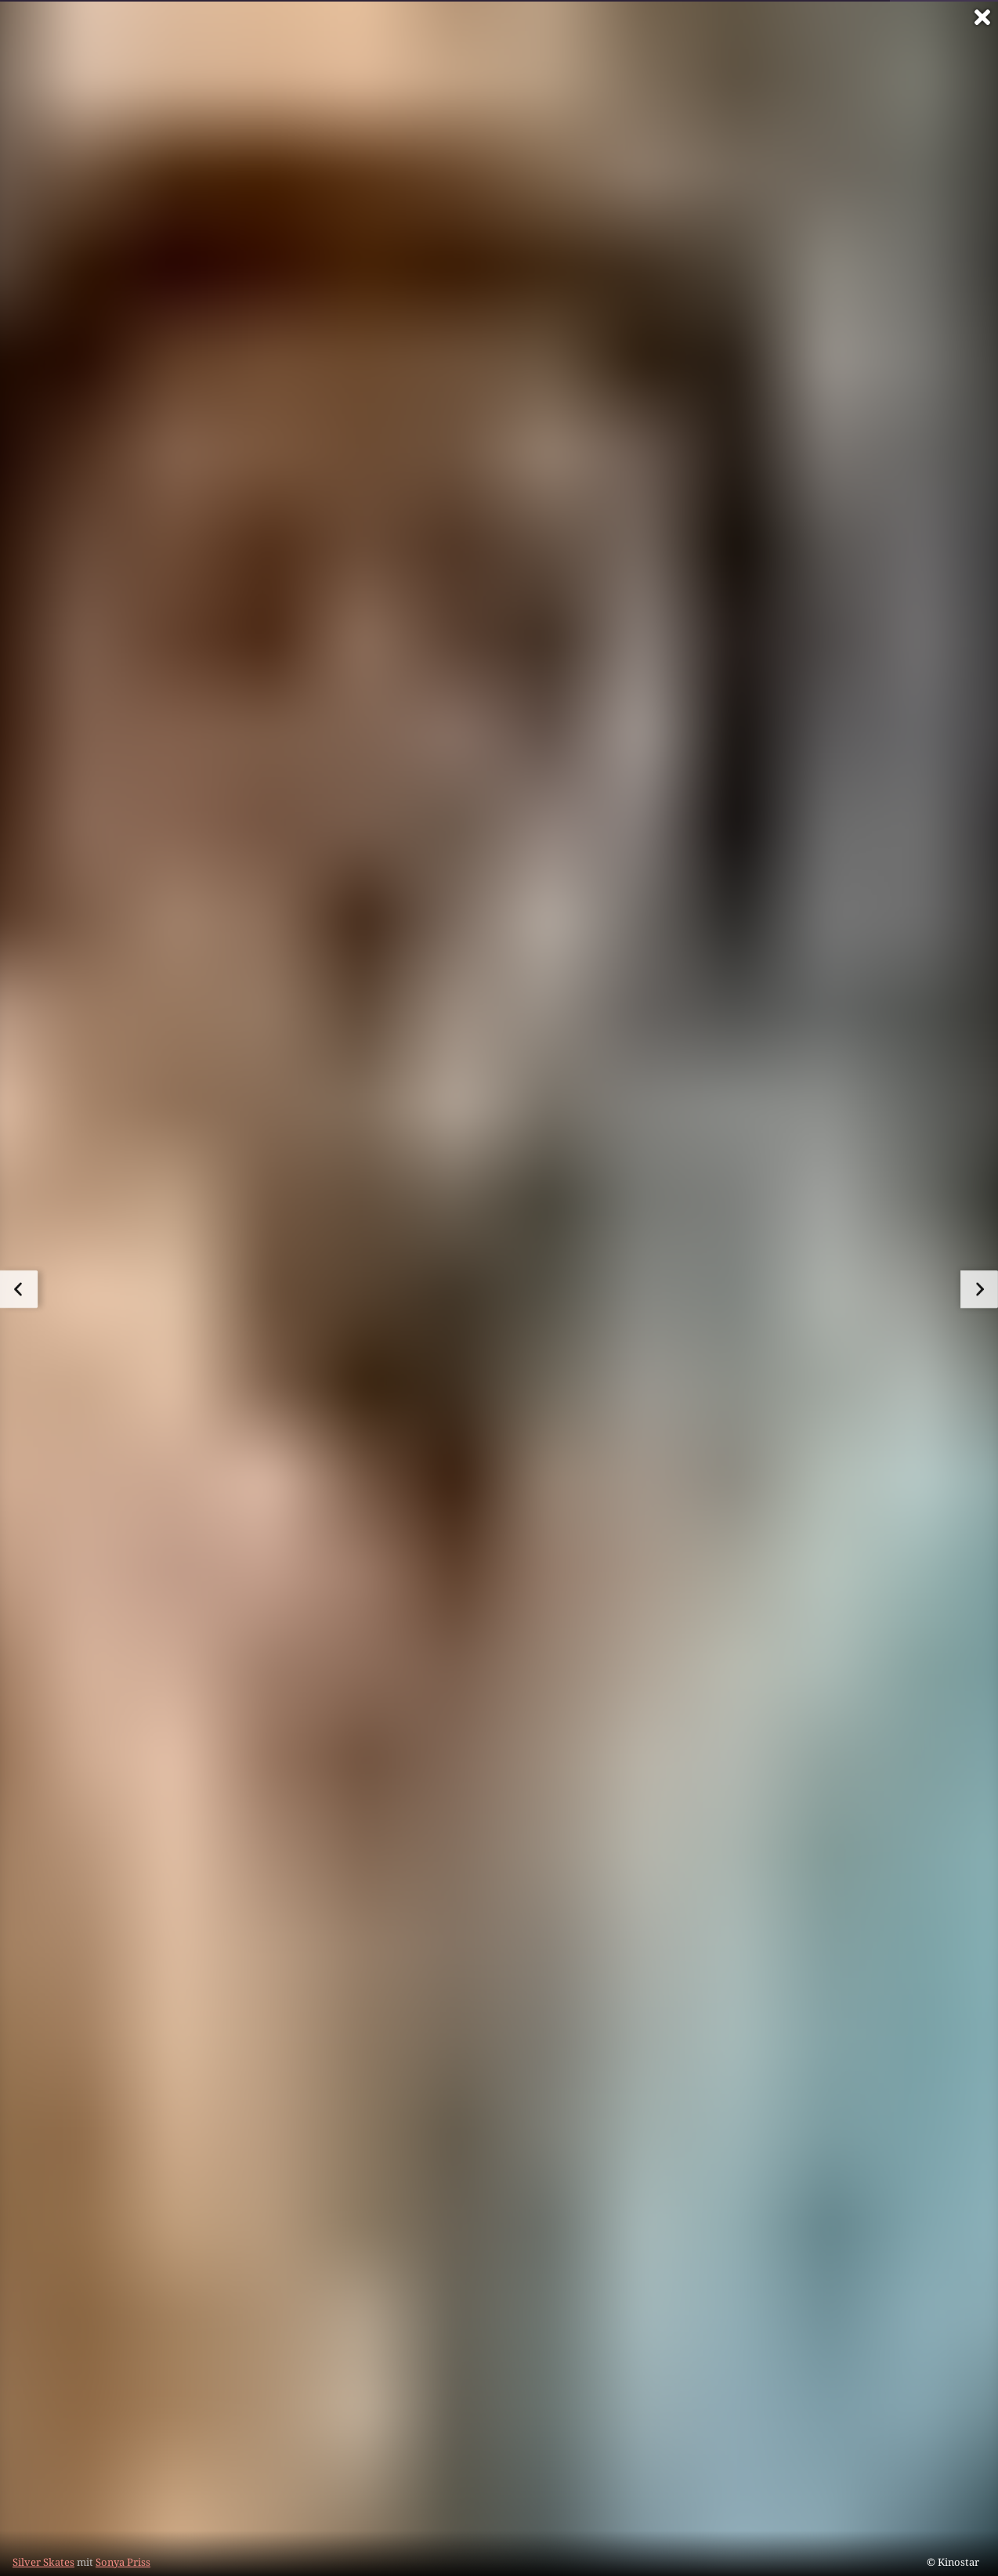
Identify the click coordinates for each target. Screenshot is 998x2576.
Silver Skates (43, 2562)
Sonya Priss (123, 2562)
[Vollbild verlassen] (982, 17)
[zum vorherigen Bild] (19, 1289)
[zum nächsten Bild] (979, 1289)
